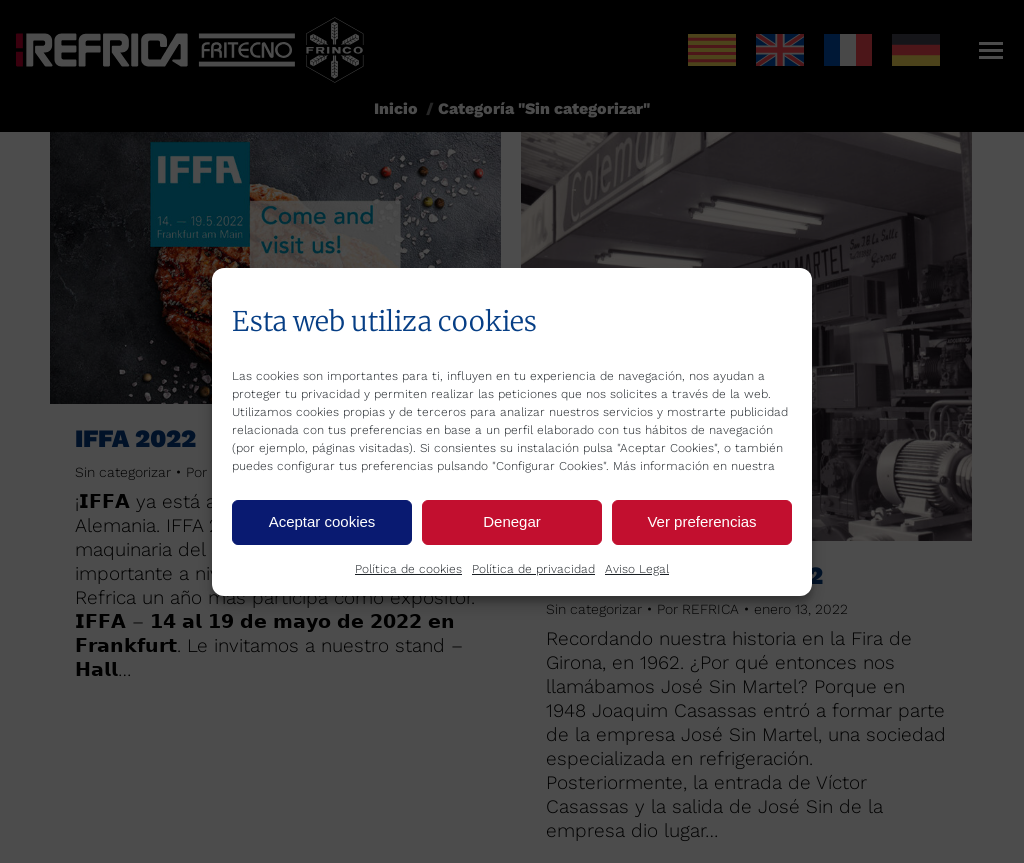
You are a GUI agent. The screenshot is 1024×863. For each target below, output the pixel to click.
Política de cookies (408, 569)
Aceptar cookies (322, 521)
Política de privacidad (533, 569)
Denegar (512, 521)
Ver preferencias (701, 521)
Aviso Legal (637, 569)
